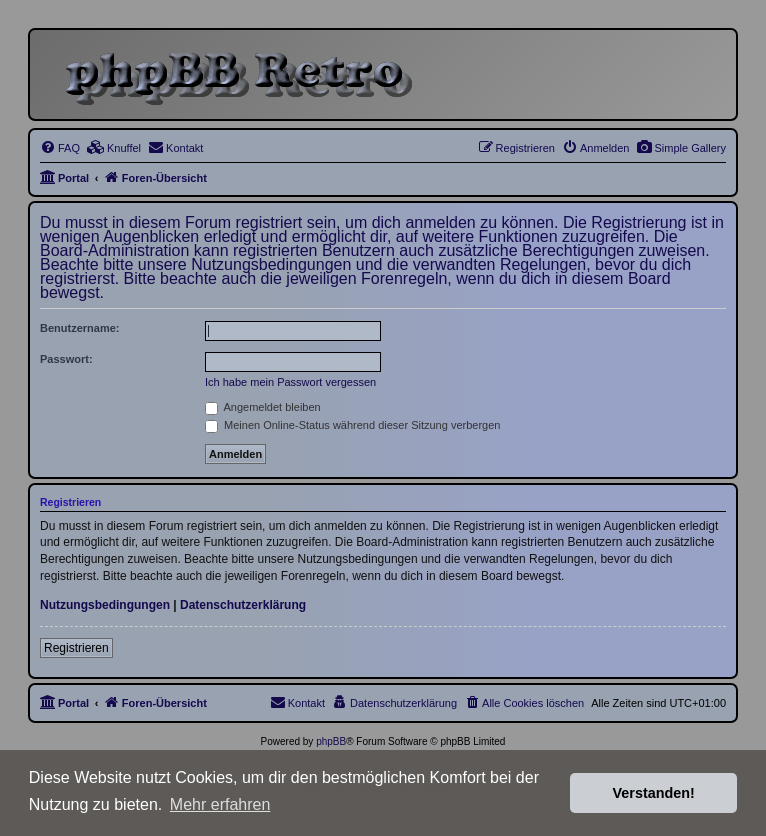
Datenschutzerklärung (243, 605)
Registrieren (76, 648)
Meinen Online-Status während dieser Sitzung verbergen (352, 425)
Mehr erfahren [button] (220, 804)
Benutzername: (79, 328)
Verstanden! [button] (654, 793)
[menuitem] (681, 148)
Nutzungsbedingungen (105, 605)
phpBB (331, 741)
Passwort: (66, 359)
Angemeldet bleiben (263, 407)
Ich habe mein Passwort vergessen (290, 382)
